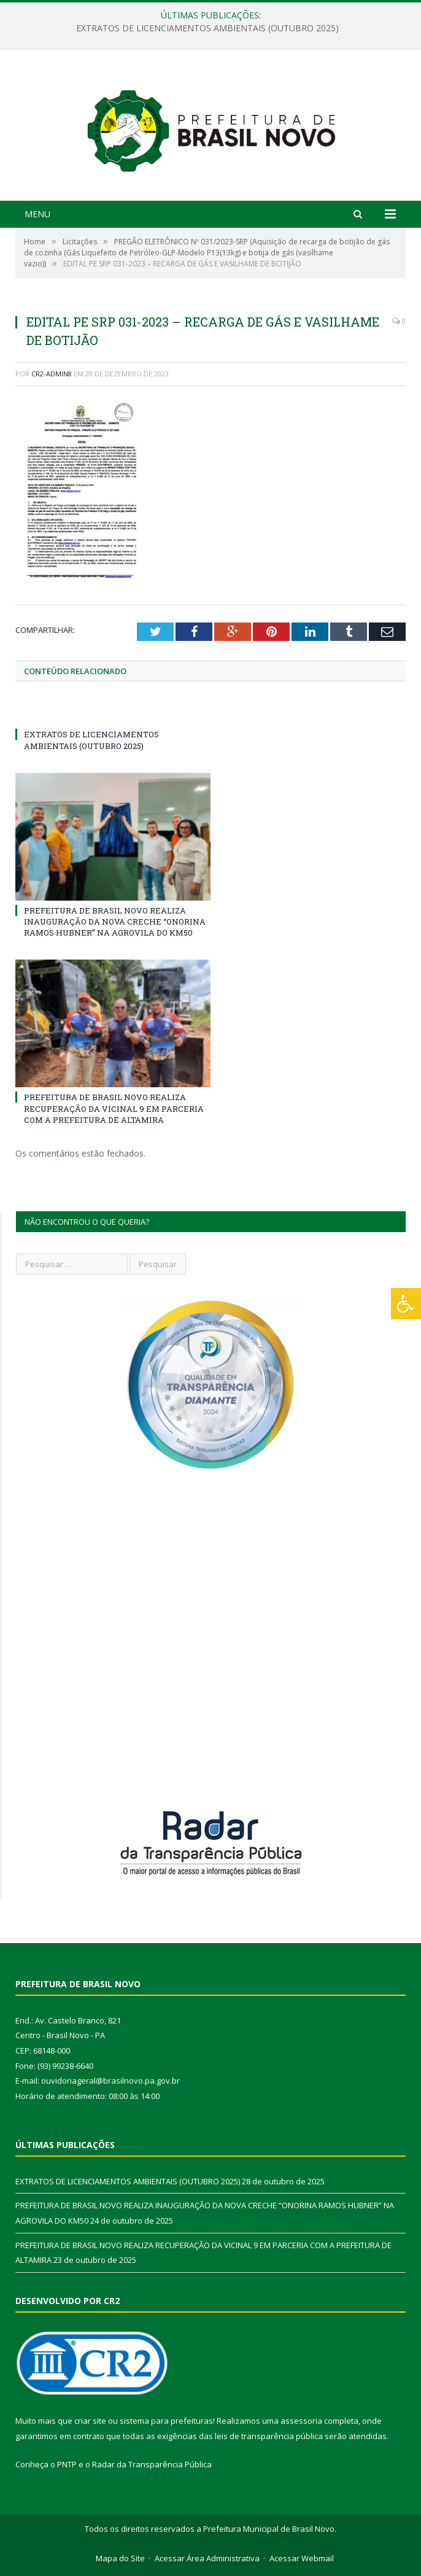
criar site (90, 2420)
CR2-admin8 (51, 373)
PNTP (67, 2464)
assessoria (301, 2420)
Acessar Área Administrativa (207, 2558)
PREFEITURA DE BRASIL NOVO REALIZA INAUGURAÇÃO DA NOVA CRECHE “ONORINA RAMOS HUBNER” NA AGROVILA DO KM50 (115, 921)
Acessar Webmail (301, 2558)
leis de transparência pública (269, 2436)
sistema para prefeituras (166, 2420)
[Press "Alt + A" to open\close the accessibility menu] (406, 1303)
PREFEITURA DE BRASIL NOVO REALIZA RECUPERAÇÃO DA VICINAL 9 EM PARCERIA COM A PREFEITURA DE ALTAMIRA (114, 1108)
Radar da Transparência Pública (152, 2464)
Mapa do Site (120, 2558)
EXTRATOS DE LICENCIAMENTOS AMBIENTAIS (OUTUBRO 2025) (207, 28)
